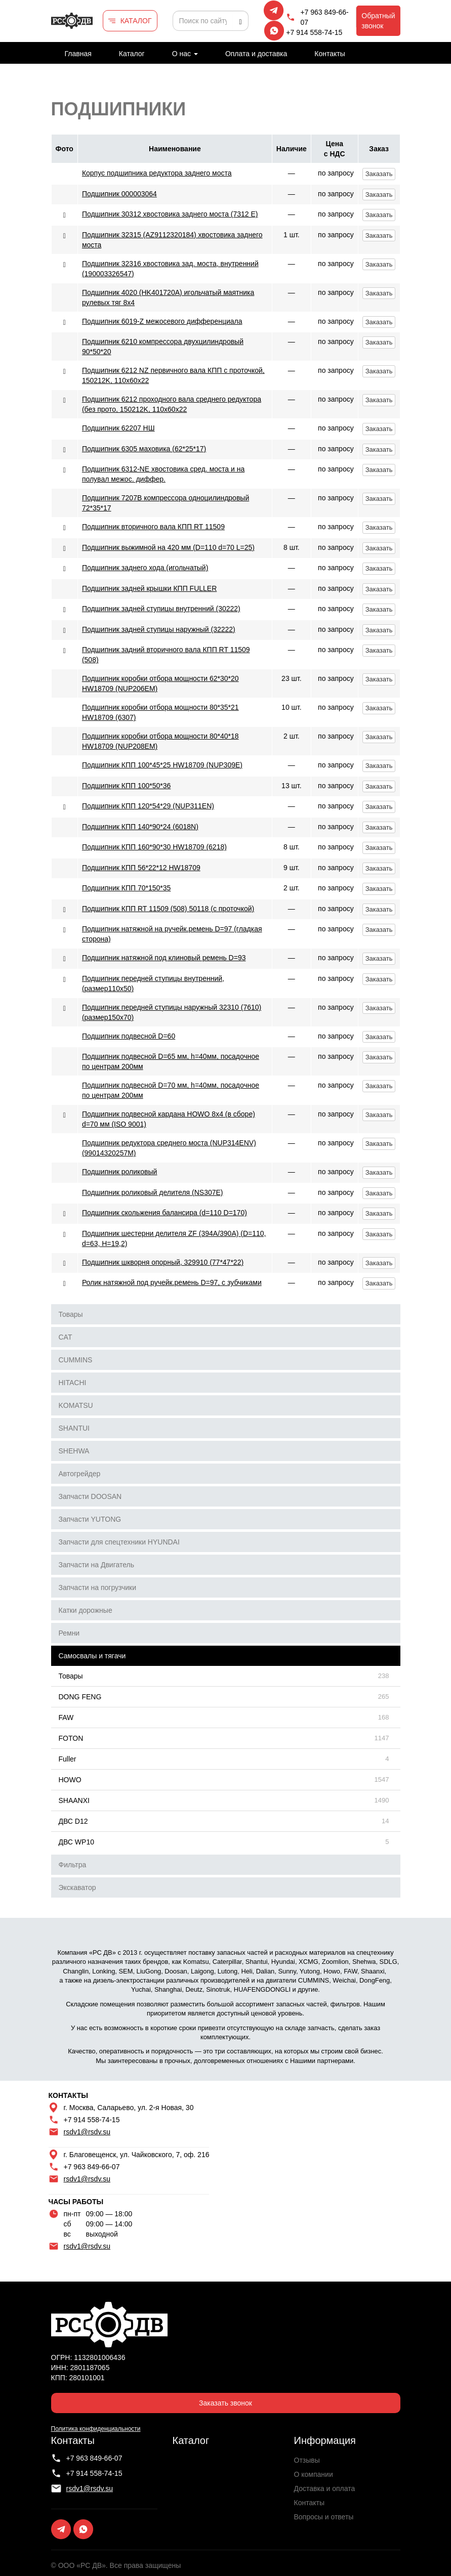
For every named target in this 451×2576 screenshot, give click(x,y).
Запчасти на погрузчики (98, 1587)
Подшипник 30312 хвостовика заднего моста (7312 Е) (170, 214)
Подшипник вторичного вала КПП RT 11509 (153, 527)
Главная (78, 54)
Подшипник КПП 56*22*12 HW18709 (141, 868)
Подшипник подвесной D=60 (128, 1036)
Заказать (379, 174)
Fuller (67, 1759)
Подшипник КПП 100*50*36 (126, 786)
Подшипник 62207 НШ (118, 428)
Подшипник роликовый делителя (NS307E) (152, 1192)
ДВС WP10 (76, 1842)
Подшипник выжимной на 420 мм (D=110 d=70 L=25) (168, 547)
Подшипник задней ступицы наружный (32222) (158, 629)
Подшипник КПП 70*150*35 (126, 888)
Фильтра (73, 1865)
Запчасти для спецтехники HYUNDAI (119, 1542)
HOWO (70, 1780)
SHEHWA (74, 1451)
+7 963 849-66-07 (324, 17)
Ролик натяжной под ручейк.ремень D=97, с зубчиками (172, 1282)
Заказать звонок (225, 2403)
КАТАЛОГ (136, 21)
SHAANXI (74, 1800)
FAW (66, 1717)
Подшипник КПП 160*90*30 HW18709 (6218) (154, 847)
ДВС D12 (73, 1821)
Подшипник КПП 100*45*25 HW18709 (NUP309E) (162, 765)
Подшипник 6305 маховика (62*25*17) (144, 449)
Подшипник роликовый (119, 1172)
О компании (313, 2474)
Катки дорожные (85, 1610)
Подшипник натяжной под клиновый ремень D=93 (164, 958)
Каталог (132, 54)
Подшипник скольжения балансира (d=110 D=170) (164, 1213)
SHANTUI (74, 1428)
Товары (71, 1314)
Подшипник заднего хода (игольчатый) (145, 568)
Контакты (329, 54)
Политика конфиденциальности (96, 2428)
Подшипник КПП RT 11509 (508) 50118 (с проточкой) (168, 909)
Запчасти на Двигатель (97, 1565)
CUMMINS (76, 1360)
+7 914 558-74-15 (314, 32)
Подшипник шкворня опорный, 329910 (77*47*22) (162, 1262)
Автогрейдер (80, 1474)
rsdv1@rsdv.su (87, 2132)
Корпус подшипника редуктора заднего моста (157, 173)
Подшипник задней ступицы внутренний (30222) (161, 609)
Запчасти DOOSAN (90, 1496)
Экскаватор (77, 1887)
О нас (185, 54)
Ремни (69, 1633)
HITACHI (73, 1383)
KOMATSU (76, 1405)
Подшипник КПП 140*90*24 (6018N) (140, 827)
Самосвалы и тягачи (92, 1656)
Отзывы (307, 2460)
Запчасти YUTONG (90, 1519)
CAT (65, 1337)
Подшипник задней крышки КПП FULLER (149, 588)
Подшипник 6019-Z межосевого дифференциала (162, 321)
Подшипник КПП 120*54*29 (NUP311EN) (148, 806)
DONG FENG (80, 1697)
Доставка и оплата (324, 2488)
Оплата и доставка (256, 54)
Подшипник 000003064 (119, 194)
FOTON (71, 1738)
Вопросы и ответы (324, 2517)
